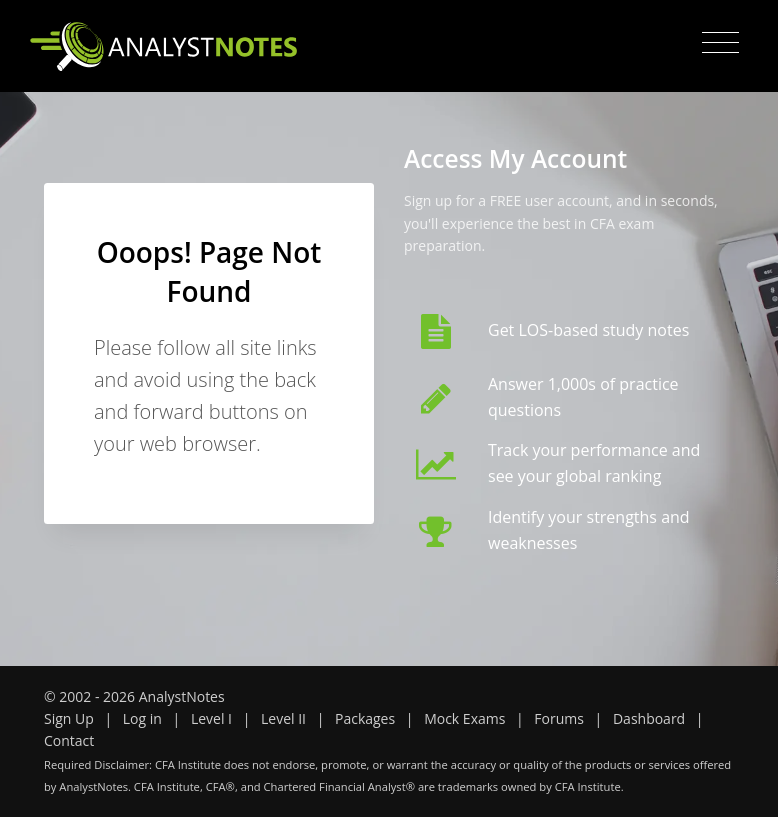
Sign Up (69, 718)
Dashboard (649, 718)
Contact (69, 740)
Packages (365, 718)
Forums (559, 718)
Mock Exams (464, 718)
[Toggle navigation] (720, 43)
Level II (283, 718)
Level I (211, 718)
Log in (142, 718)
